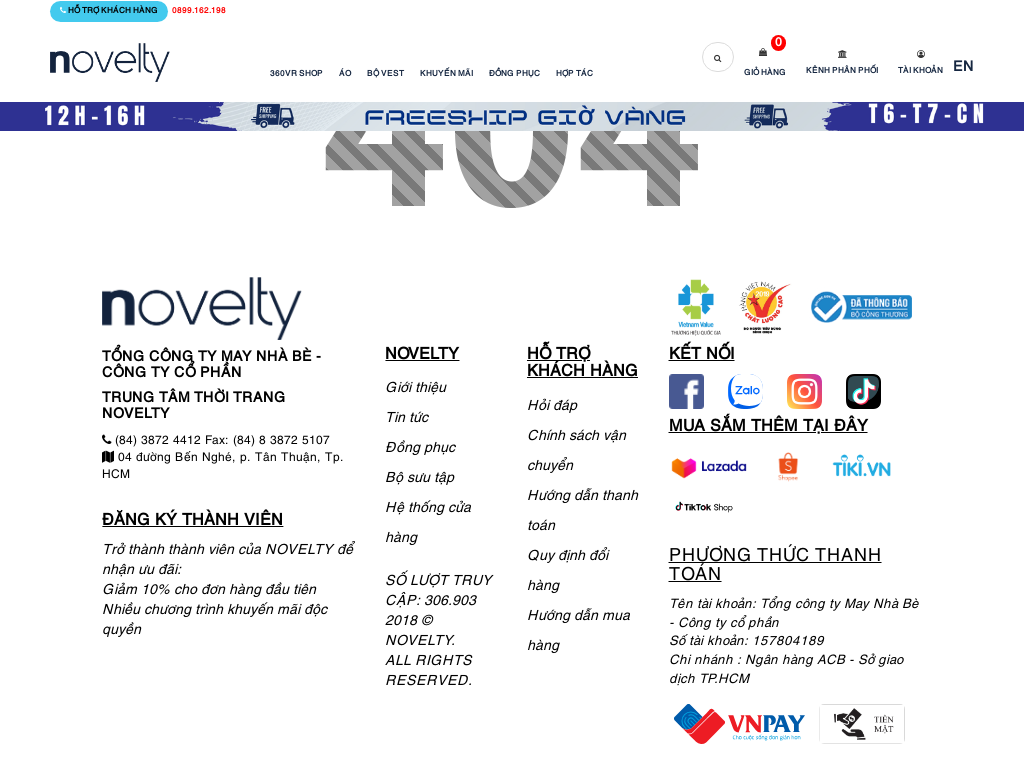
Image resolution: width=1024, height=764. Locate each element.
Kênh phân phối (842, 71)
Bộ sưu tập (419, 478)
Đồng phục (420, 448)
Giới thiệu (415, 388)
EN (963, 67)
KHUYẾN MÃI (446, 74)
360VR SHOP (296, 74)
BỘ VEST (385, 74)
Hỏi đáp (552, 406)
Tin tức (406, 418)
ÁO (345, 74)
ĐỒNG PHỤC (514, 74)
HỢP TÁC (574, 74)
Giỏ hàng (765, 73)
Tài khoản (920, 71)
